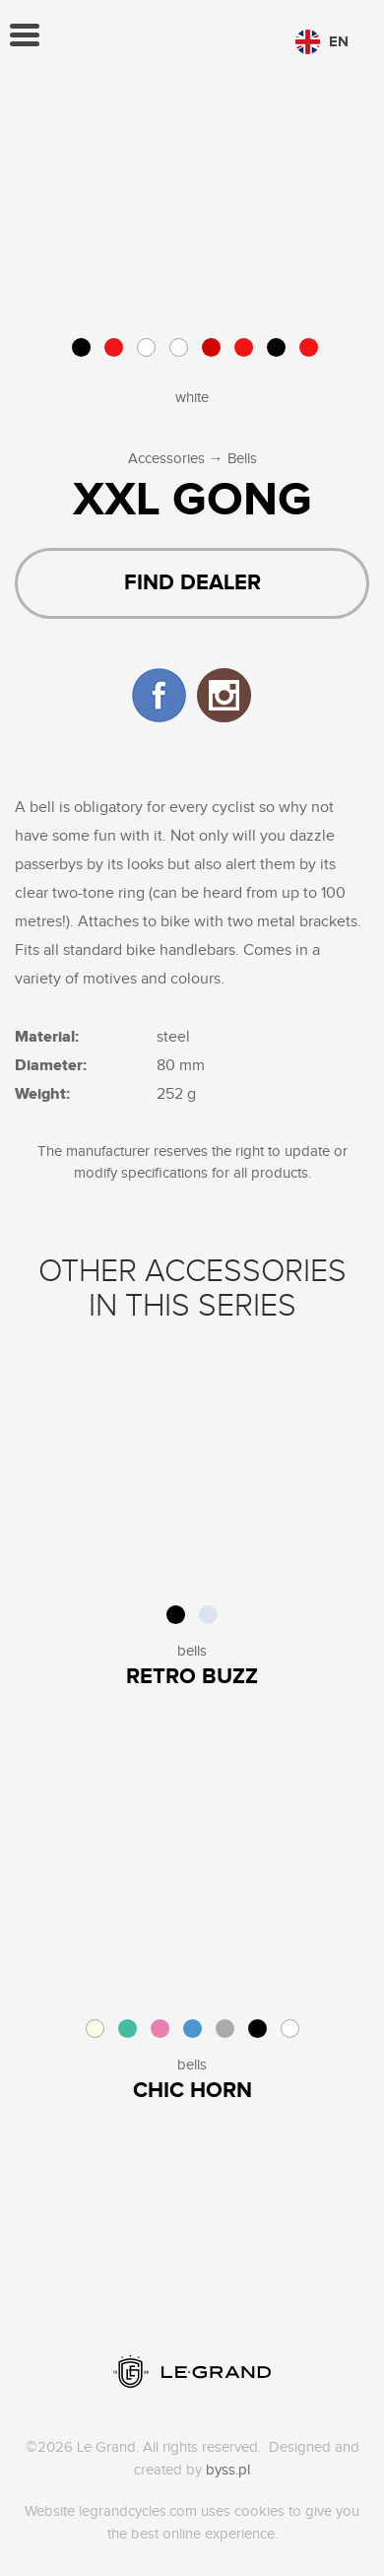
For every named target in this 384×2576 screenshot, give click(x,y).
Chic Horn (192, 2090)
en (322, 42)
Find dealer (192, 583)
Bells (242, 458)
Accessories (166, 458)
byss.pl (228, 2470)
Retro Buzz (192, 1676)
